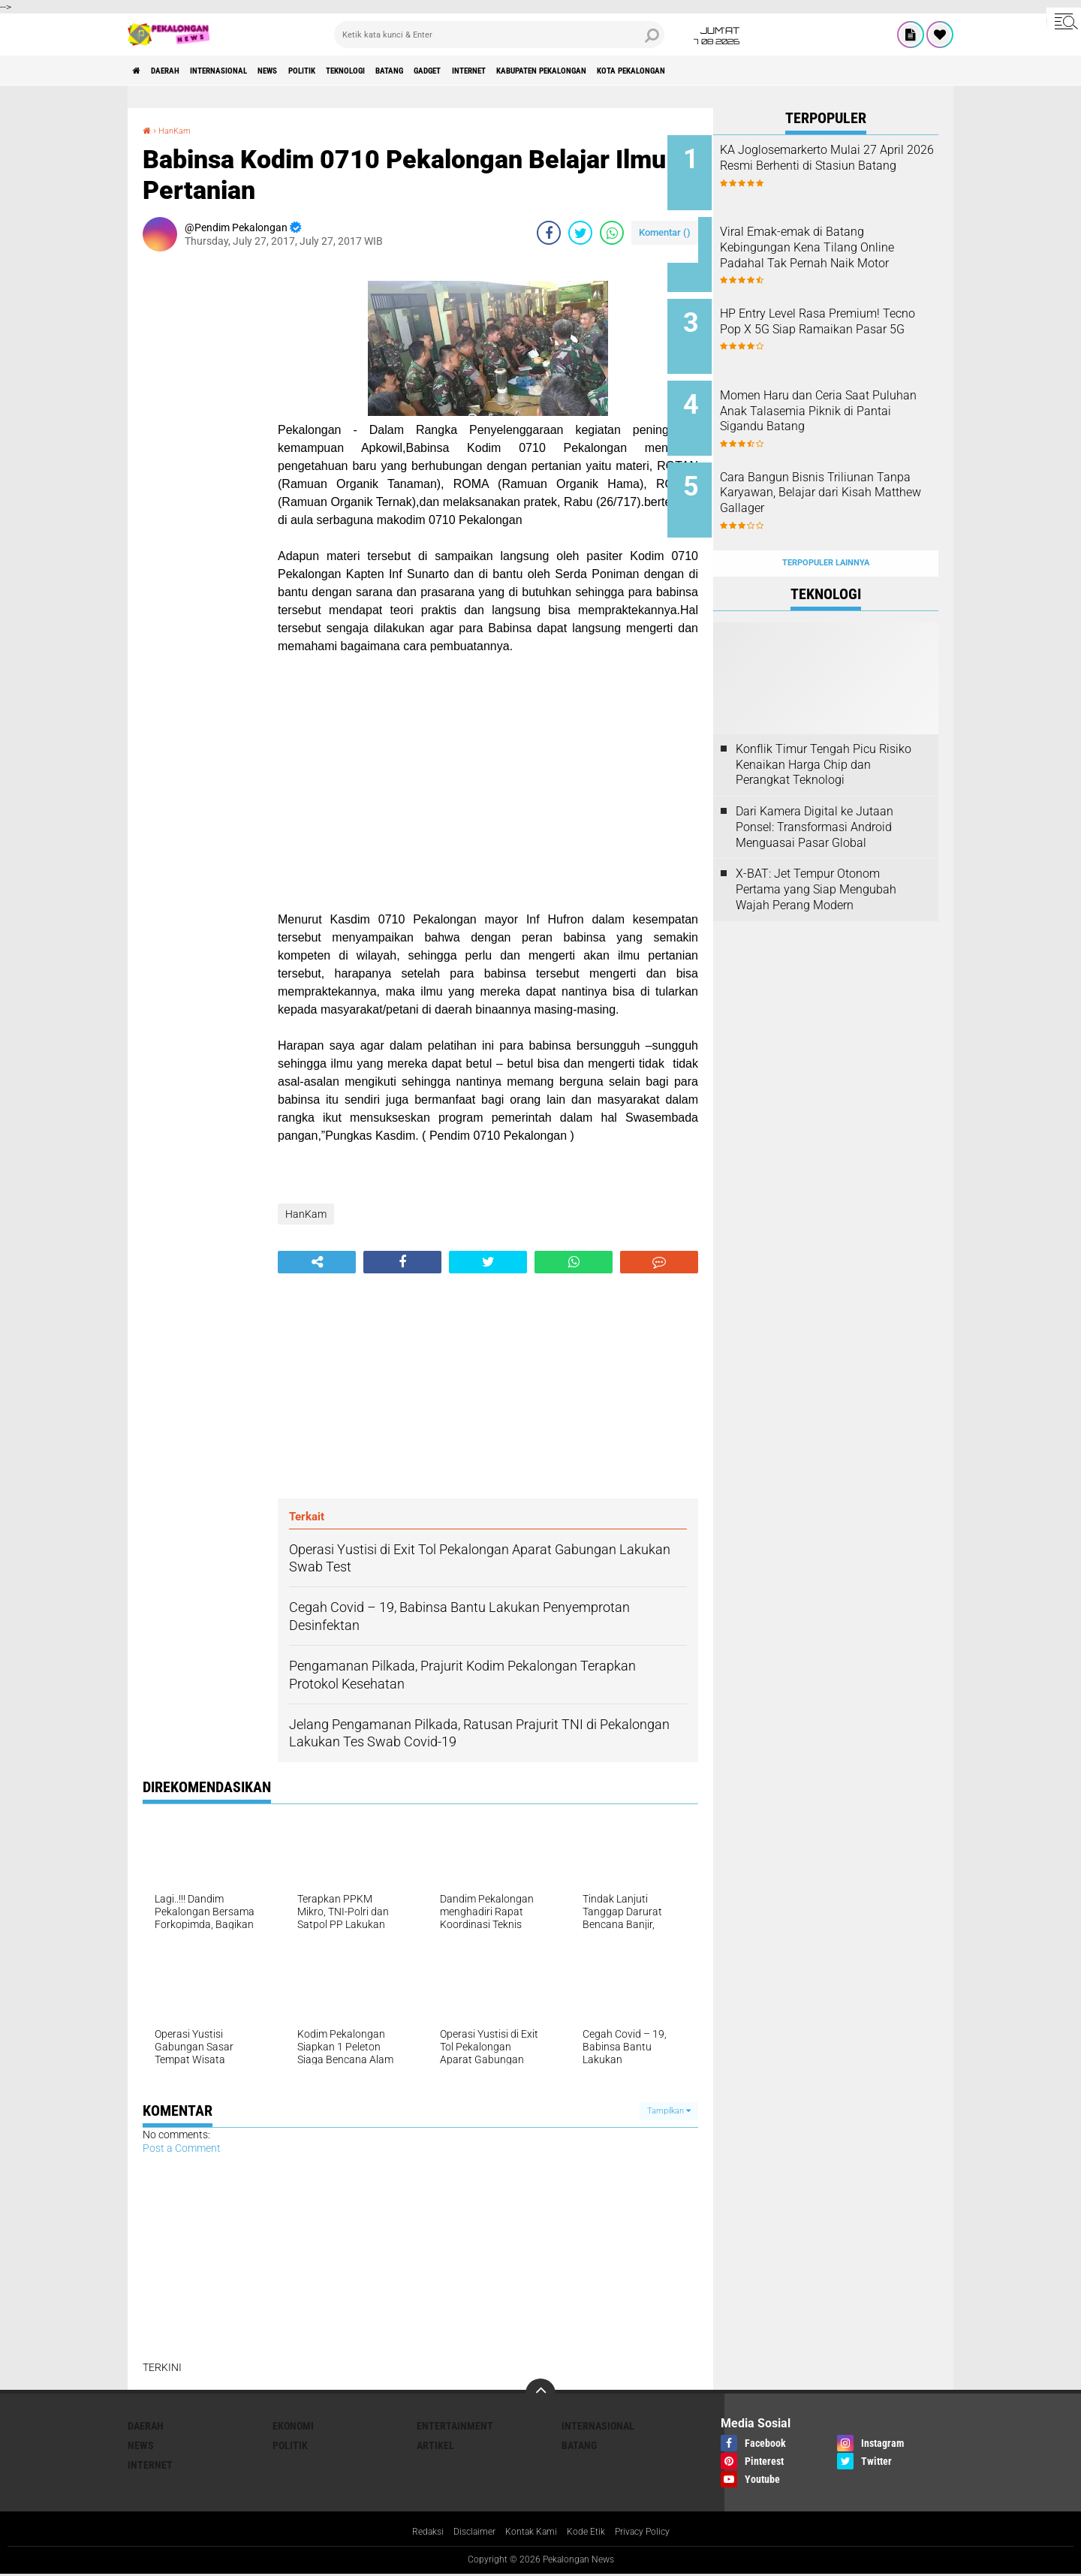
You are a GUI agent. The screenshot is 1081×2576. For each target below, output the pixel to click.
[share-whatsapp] (612, 233)
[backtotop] (540, 2394)
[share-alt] (317, 1262)
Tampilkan (669, 2111)
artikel (435, 2445)
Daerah (180, 71)
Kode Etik (591, 2533)
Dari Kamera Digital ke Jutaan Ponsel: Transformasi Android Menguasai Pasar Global (814, 791)
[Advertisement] (203, 488)
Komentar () (665, 232)
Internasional (251, 71)
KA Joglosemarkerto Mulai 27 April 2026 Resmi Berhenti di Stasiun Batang (844, 165)
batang (486, 71)
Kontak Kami (529, 2533)
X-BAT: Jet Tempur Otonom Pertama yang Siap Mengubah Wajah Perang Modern (816, 853)
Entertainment (455, 2426)
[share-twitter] (580, 233)
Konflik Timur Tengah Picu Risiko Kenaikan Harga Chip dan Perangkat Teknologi (823, 729)
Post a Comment (182, 2148)
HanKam (180, 130)
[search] (499, 34)
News (319, 71)
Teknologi (427, 71)
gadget (539, 71)
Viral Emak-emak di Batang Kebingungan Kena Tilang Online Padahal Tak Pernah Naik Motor (838, 248)
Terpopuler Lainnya (825, 527)
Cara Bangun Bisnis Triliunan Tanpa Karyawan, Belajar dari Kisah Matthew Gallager (843, 469)
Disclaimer (465, 2533)
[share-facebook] (549, 233)
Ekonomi (293, 2426)
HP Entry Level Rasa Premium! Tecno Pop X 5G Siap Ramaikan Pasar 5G (846, 317)
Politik (366, 71)
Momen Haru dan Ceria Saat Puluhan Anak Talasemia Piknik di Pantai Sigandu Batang (840, 400)
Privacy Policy (654, 2533)
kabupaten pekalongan (694, 71)
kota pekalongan (811, 71)
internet (596, 71)
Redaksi (413, 2533)
